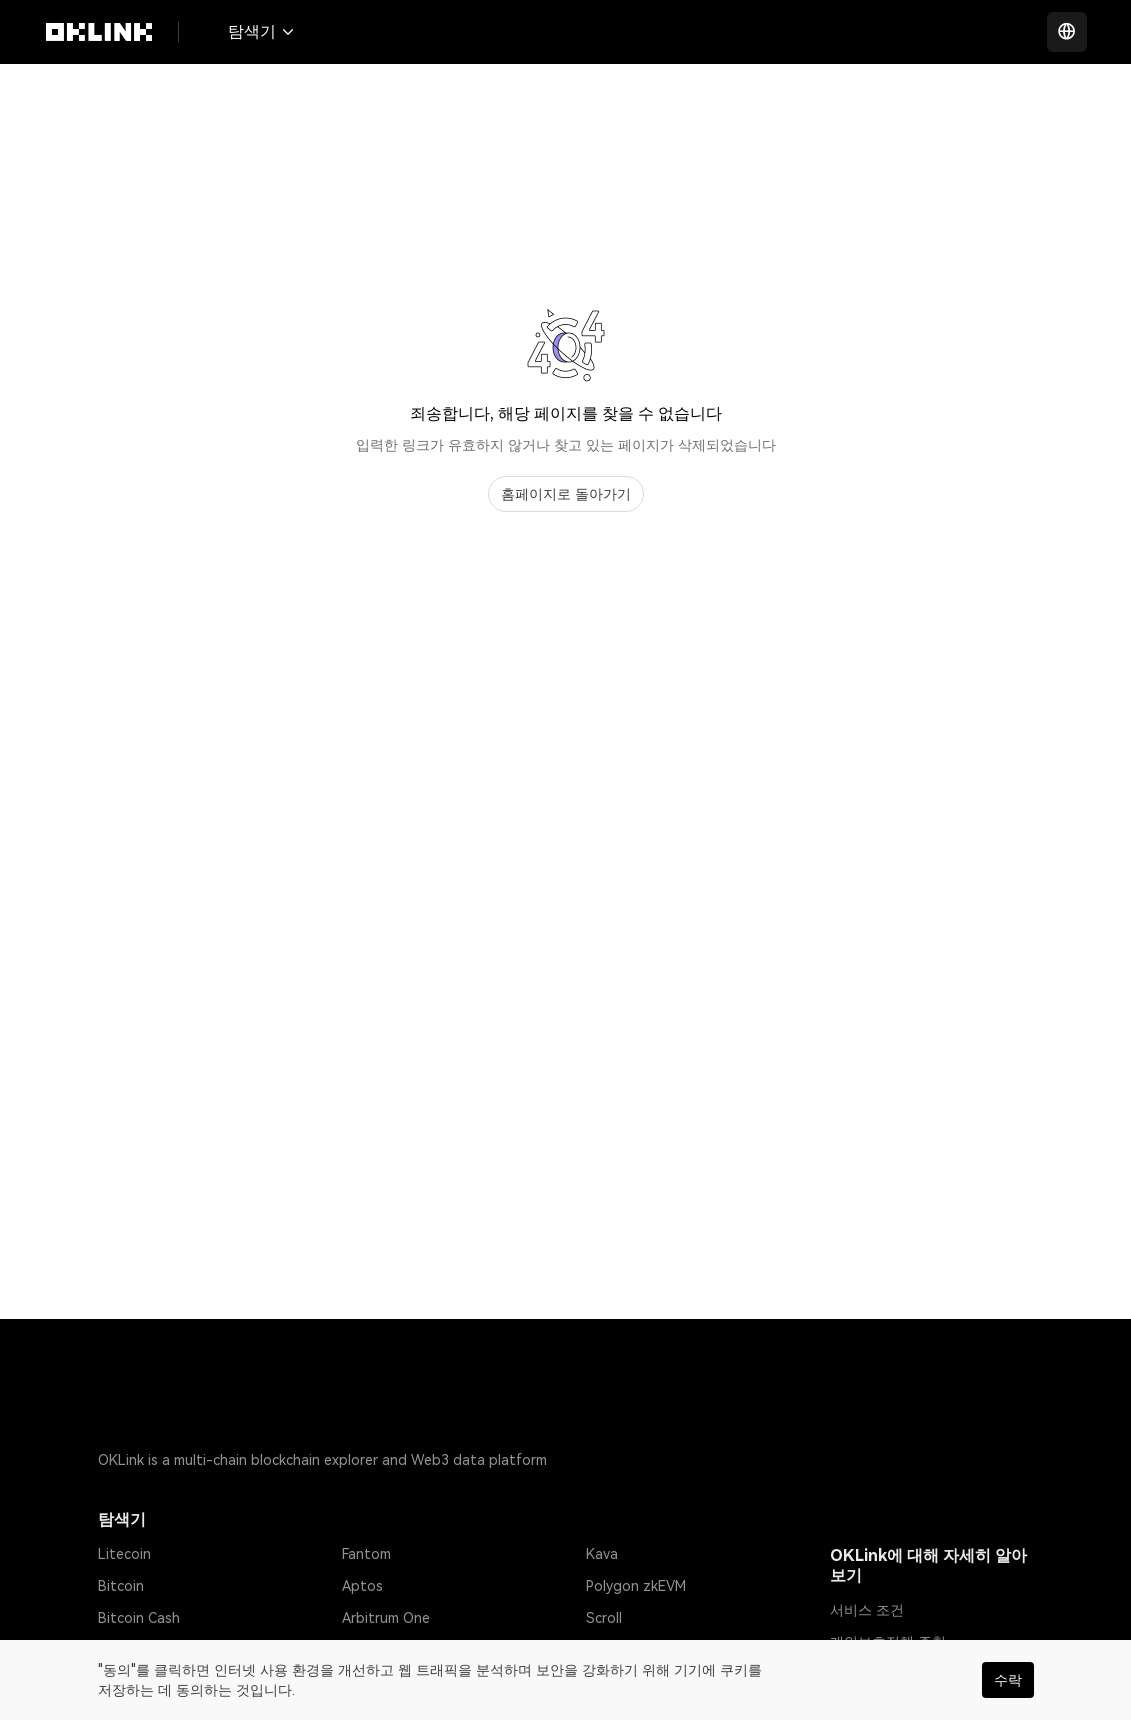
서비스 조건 (867, 1610)
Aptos (362, 1586)
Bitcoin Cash (139, 1618)
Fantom (366, 1554)
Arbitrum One (386, 1618)
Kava (602, 1554)
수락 (1008, 1680)
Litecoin (124, 1554)
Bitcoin (121, 1586)
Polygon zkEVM (636, 1586)
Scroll (604, 1618)
